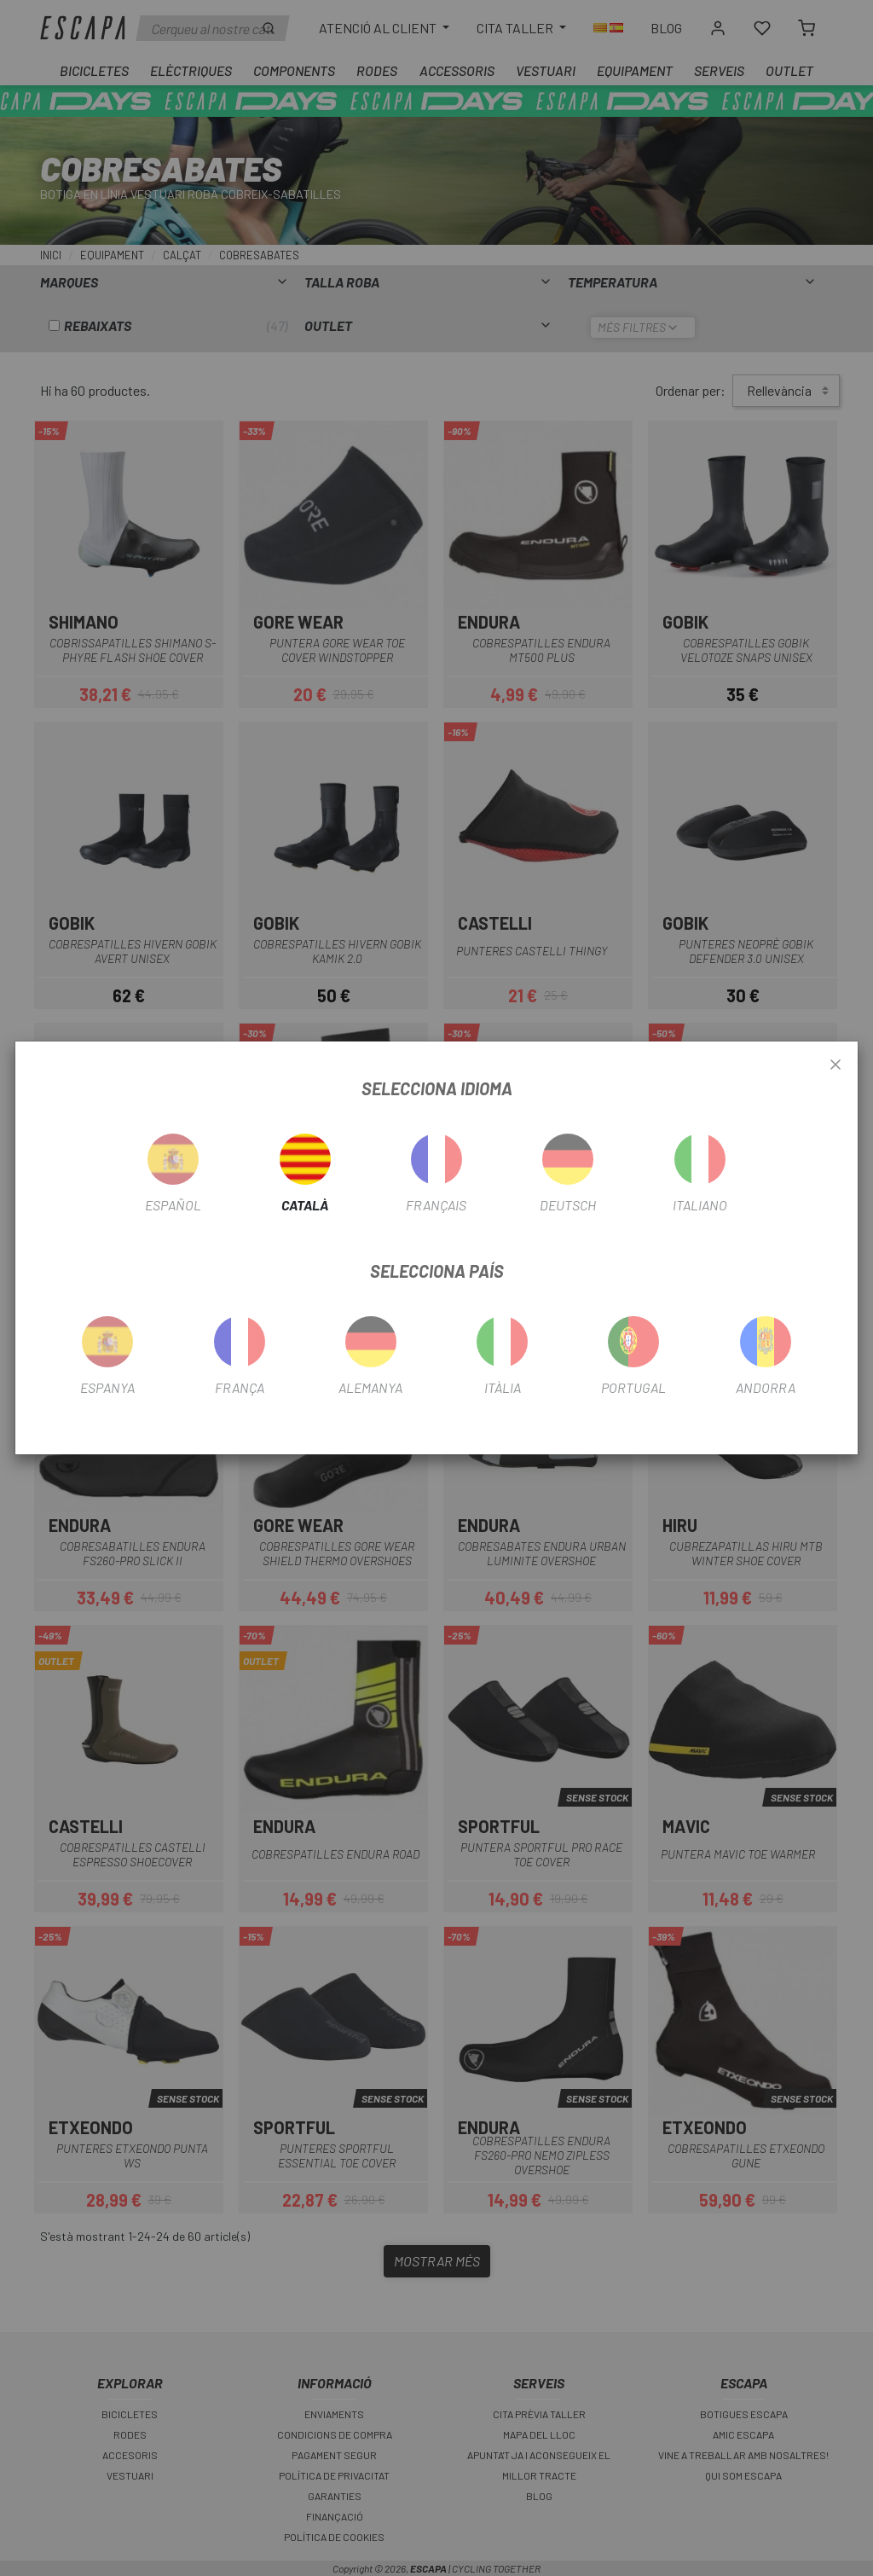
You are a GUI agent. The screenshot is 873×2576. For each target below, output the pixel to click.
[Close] (835, 1065)
